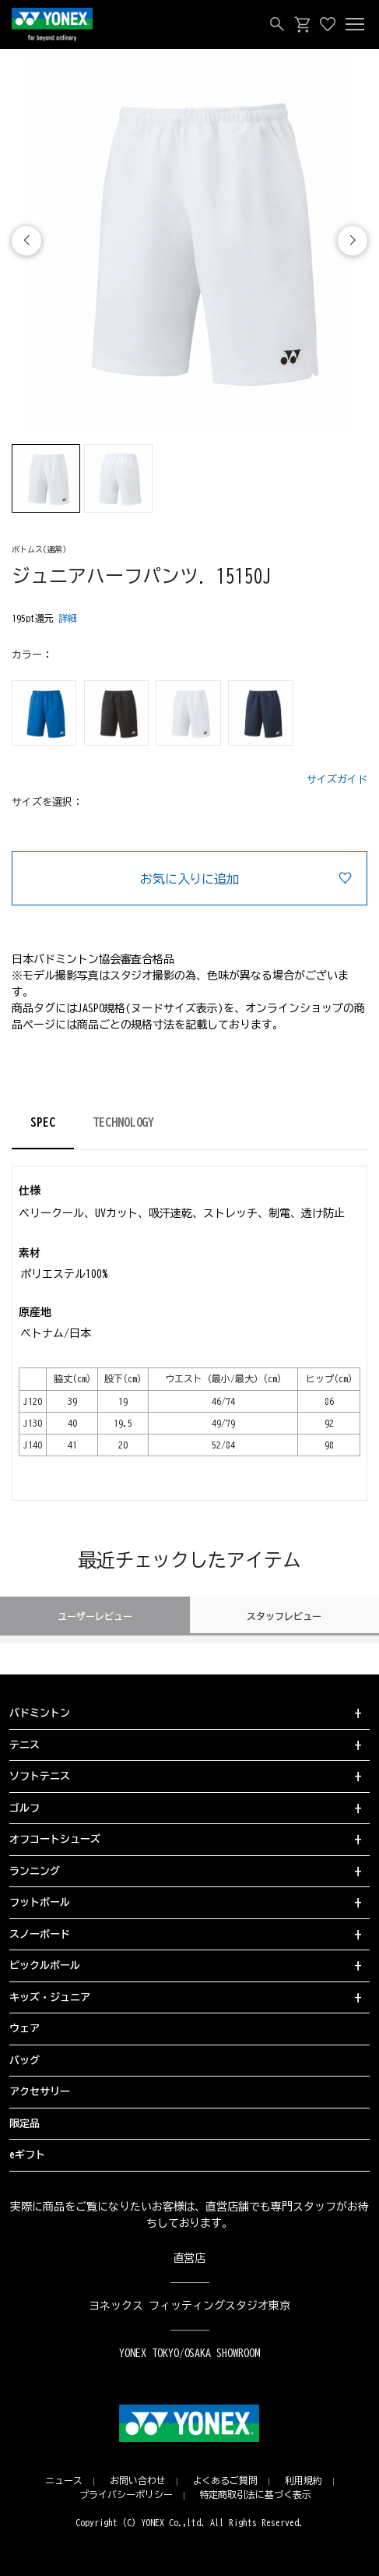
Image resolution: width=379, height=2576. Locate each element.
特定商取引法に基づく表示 (256, 2494)
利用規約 (303, 2480)
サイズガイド (337, 780)
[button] (352, 240)
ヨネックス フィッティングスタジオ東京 (189, 2305)
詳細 (67, 618)
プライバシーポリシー (126, 2494)
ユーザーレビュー (95, 1616)
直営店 (190, 2258)
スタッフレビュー (284, 1616)
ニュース (63, 2480)
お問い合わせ (138, 2480)
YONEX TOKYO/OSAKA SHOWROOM (190, 2353)
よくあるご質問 (225, 2480)
